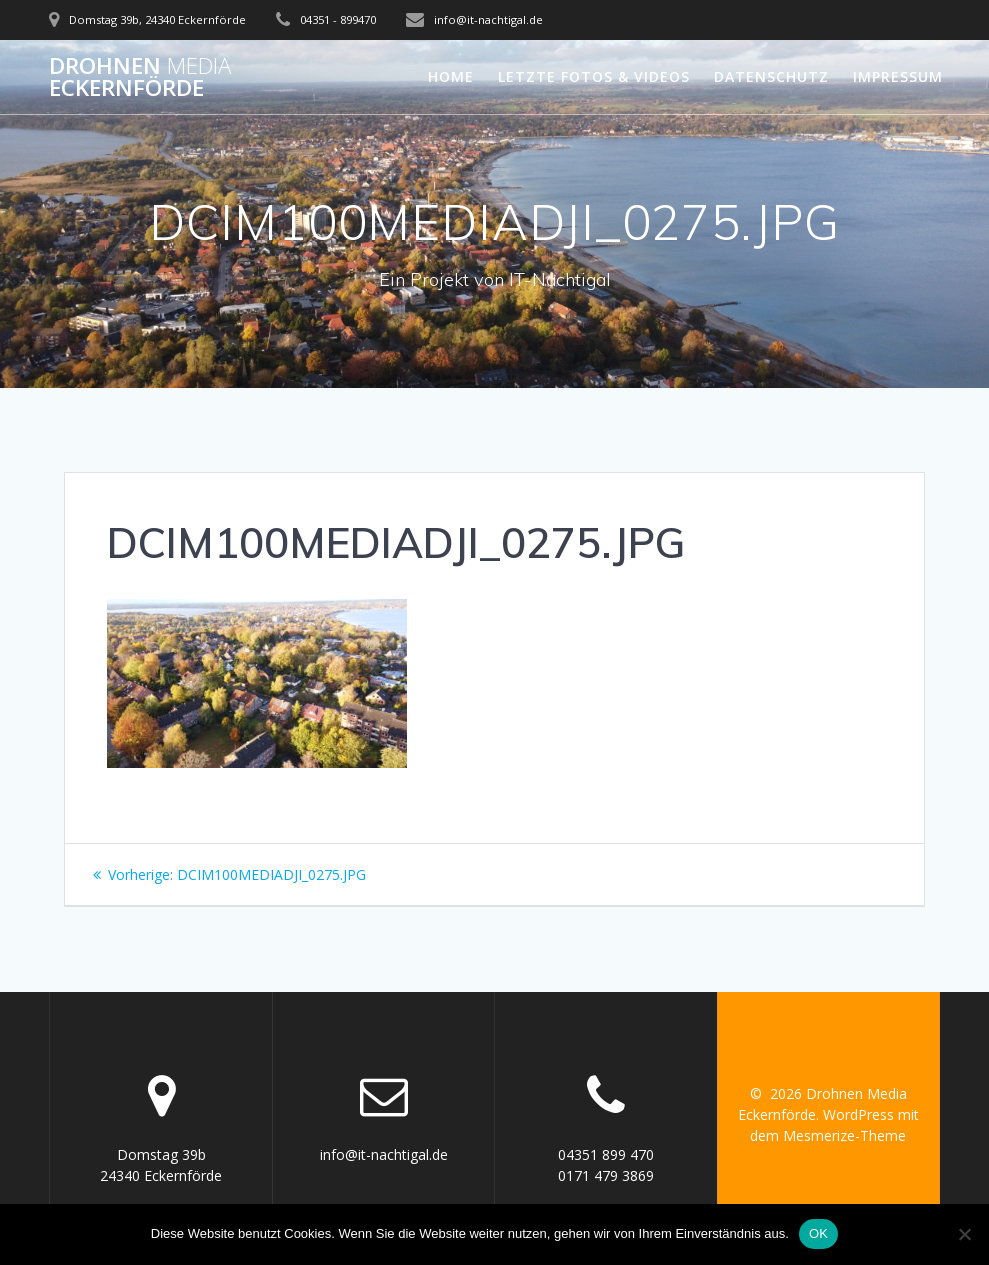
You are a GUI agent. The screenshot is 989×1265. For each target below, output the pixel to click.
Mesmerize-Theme (844, 1135)
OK (818, 1233)
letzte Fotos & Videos (594, 76)
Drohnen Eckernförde (140, 77)
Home (451, 76)
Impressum (898, 76)
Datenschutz (771, 76)
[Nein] (964, 1234)
